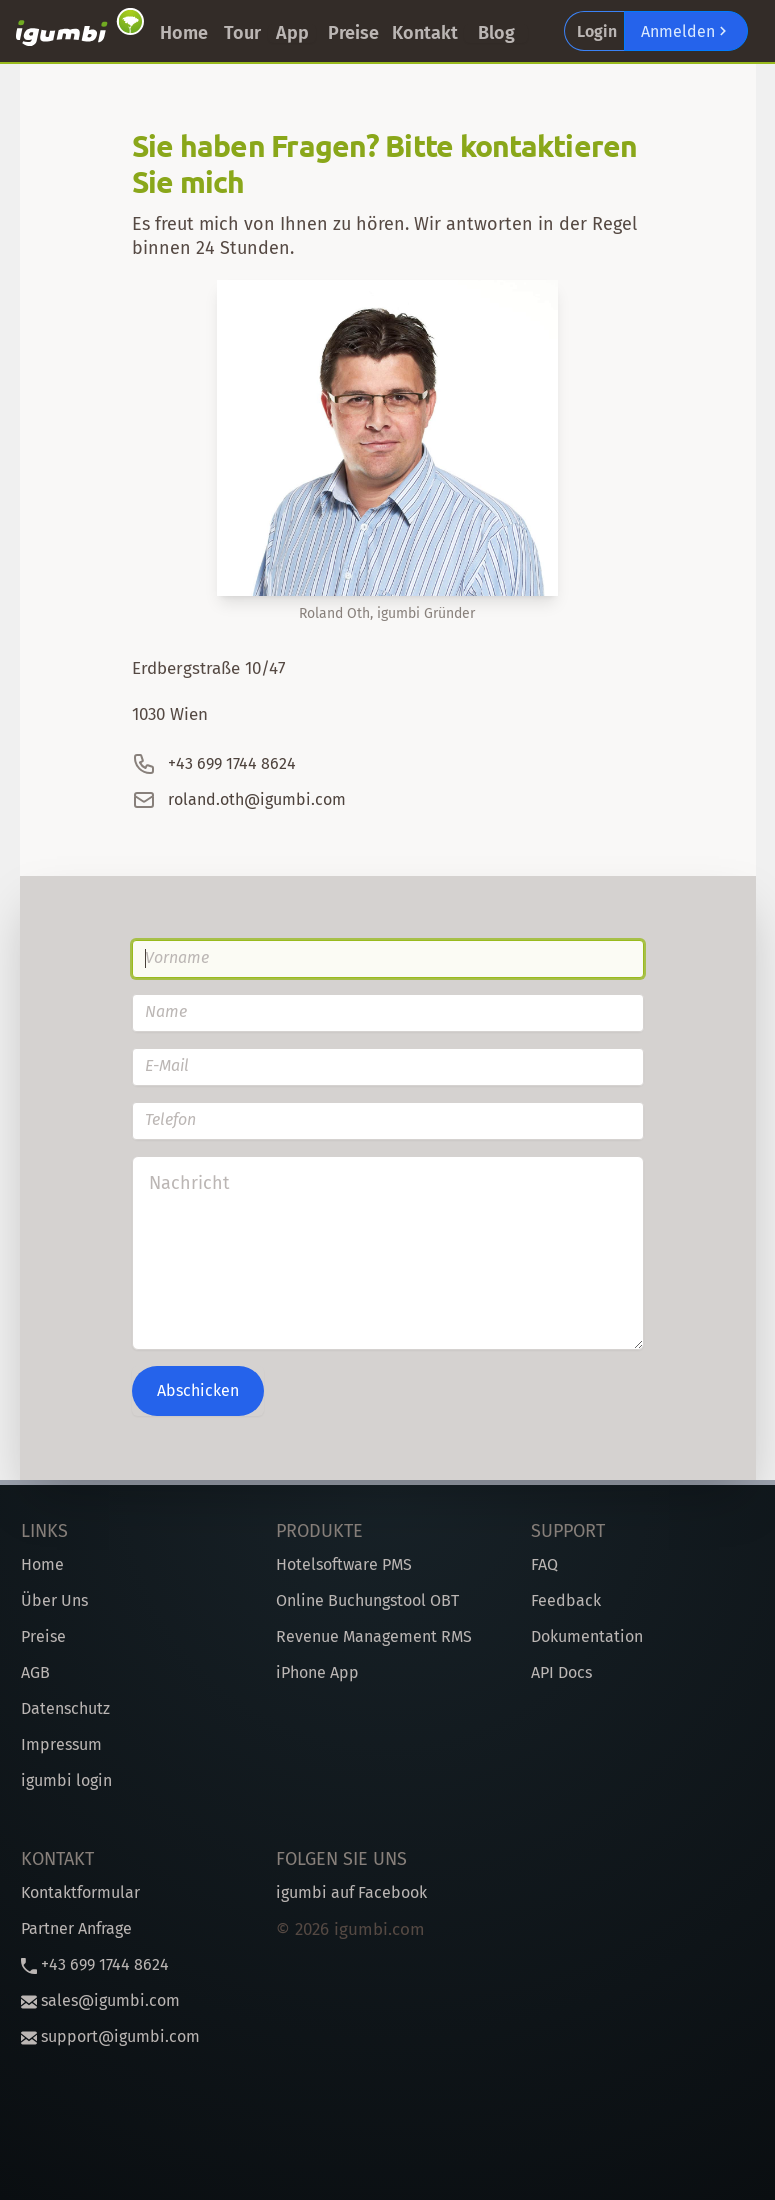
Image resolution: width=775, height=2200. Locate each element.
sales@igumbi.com (100, 2000)
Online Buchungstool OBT (367, 1600)
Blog (496, 33)
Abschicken (198, 1390)
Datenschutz (65, 1708)
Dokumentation (587, 1636)
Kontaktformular (80, 1892)
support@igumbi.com (110, 2036)
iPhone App (317, 1672)
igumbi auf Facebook (351, 1892)
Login (597, 31)
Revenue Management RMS (374, 1636)
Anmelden (686, 31)
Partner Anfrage (76, 1928)
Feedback (566, 1600)
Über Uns (54, 1600)
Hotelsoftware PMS (344, 1564)
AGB (35, 1672)
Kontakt (425, 33)
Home (184, 33)
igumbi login (66, 1780)
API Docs (561, 1672)
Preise (353, 33)
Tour (242, 33)
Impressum (61, 1744)
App (292, 33)
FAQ (544, 1564)
